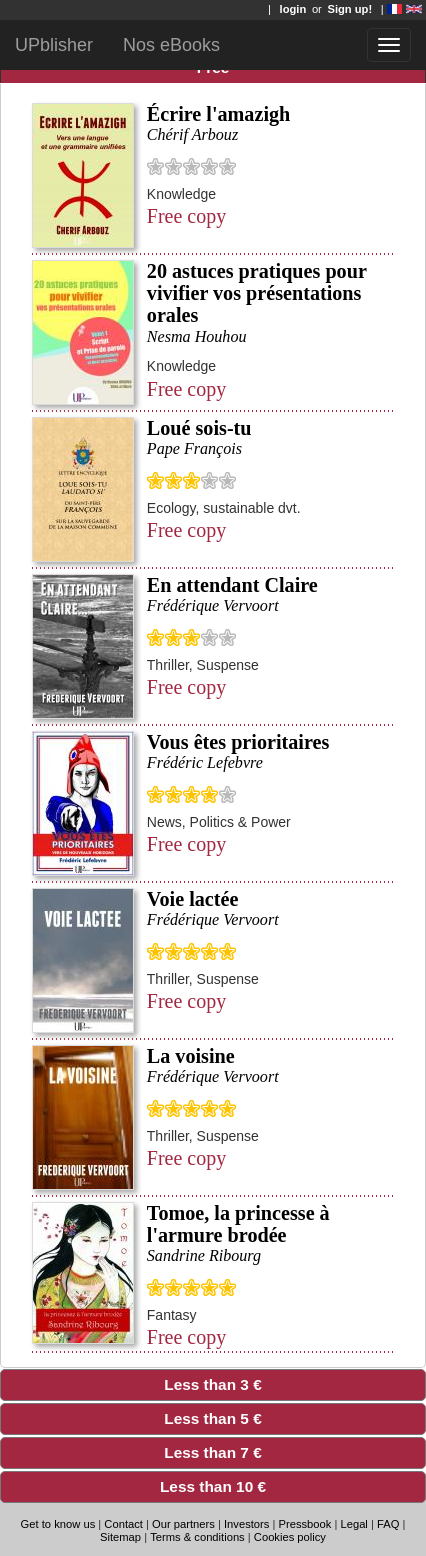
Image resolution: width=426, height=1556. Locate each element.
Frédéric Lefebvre (205, 762)
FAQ (388, 1524)
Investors (246, 1524)
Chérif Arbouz (192, 134)
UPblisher (54, 45)
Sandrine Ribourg (204, 1255)
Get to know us (58, 1524)
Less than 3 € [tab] (135, 1384)
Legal (353, 1524)
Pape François (194, 448)
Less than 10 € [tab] (137, 1486)
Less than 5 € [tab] (135, 1418)
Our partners (183, 1524)
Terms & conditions (197, 1537)
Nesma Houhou (197, 336)
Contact (125, 1524)
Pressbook (305, 1524)
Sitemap (120, 1537)
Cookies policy (290, 1537)
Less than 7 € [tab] (135, 1452)
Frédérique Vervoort (213, 605)
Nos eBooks (171, 45)
